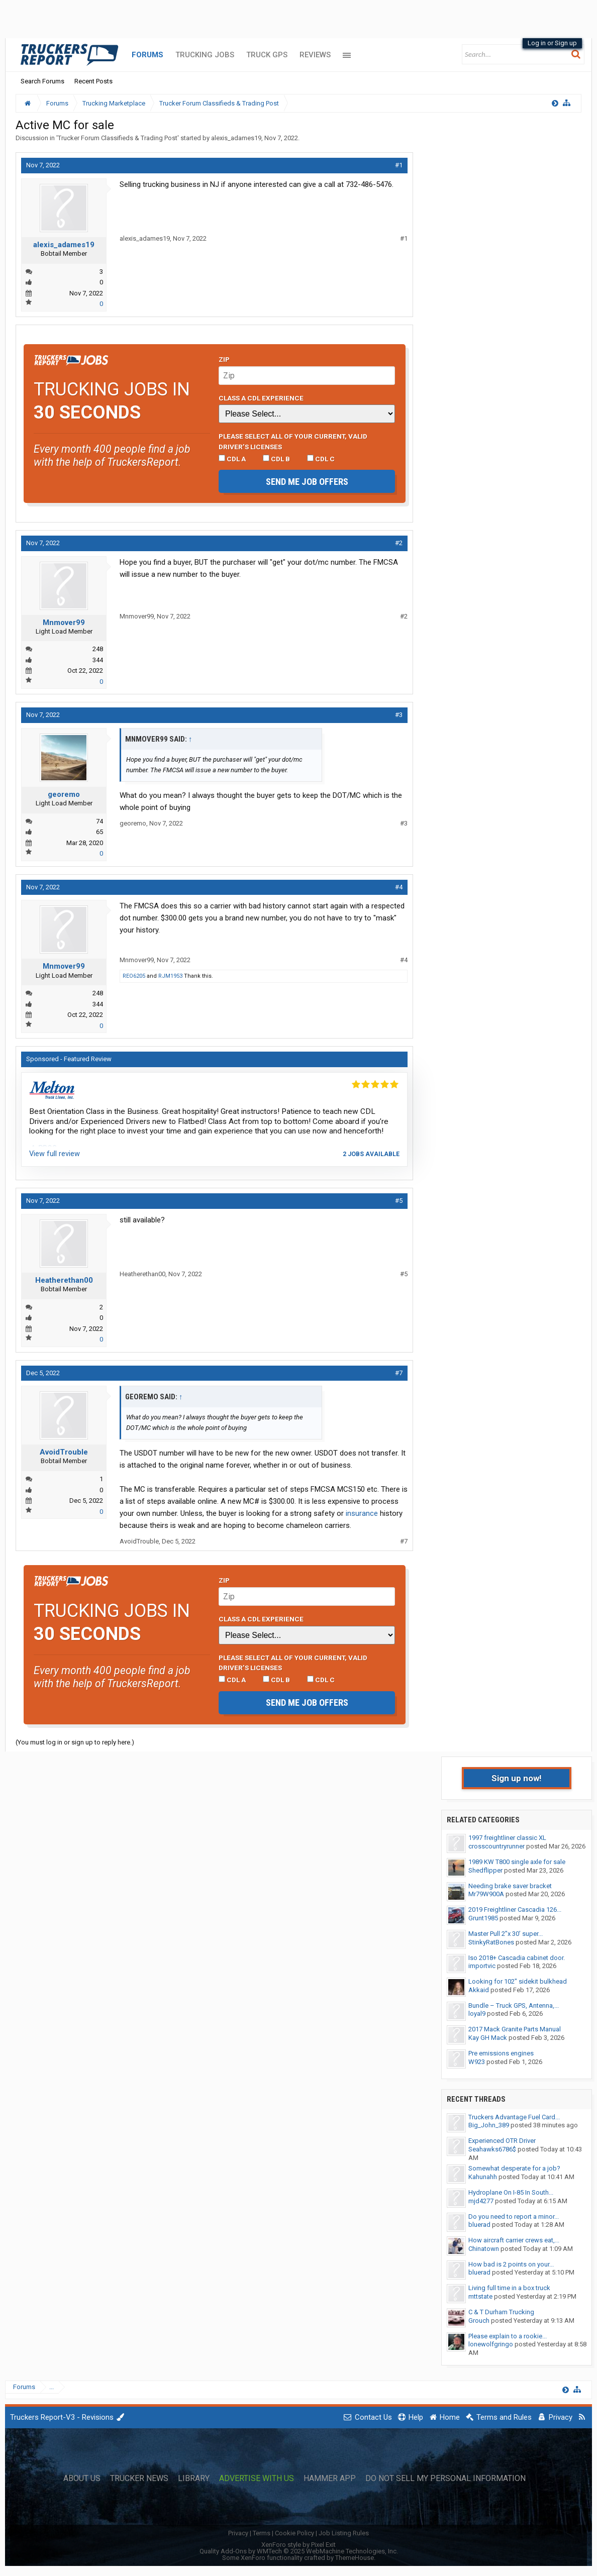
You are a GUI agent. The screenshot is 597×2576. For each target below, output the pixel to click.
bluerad (479, 2224)
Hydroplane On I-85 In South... (510, 2192)
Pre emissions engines (501, 2053)
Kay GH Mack (487, 2037)
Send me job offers (307, 481)
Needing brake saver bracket (510, 1886)
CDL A (232, 459)
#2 (399, 543)
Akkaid (478, 1990)
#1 (399, 165)
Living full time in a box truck (509, 2288)
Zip (224, 359)
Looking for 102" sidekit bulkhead (517, 1981)
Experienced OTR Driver (502, 2140)
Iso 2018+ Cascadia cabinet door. (516, 1958)
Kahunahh (482, 2177)
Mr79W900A (486, 1894)
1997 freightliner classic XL (507, 1837)
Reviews (315, 54)
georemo (64, 794)
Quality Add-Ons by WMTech (299, 2551)
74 (99, 821)
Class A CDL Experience (261, 398)
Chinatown (483, 2248)
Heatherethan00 (64, 1280)
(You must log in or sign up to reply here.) (75, 1742)
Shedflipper (485, 1870)
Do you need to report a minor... (513, 2216)
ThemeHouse (354, 2557)
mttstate (480, 2296)
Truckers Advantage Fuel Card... (514, 2117)
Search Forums (42, 81)
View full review (54, 1153)
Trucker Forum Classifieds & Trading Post (117, 138)
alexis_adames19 (236, 138)
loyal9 (476, 2013)
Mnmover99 (64, 622)
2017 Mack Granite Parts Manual (514, 2029)
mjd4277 (480, 2201)
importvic (481, 1966)
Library (194, 2479)
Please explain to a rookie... (507, 2336)
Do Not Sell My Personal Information (445, 2479)
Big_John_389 (488, 2125)
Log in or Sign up (552, 43)
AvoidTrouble (64, 1452)
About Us (82, 2479)
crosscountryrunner (496, 1846)
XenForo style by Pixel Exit (298, 2544)
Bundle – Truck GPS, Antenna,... (513, 2005)
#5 (399, 1200)
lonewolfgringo (490, 2344)
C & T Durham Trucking (501, 2312)
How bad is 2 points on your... (511, 2264)
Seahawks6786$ (492, 2149)
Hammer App (330, 2479)
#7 (399, 1373)
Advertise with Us (256, 2479)
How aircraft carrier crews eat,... (513, 2240)
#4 (399, 887)
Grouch (478, 2320)
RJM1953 (170, 976)
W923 (476, 2062)
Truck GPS (266, 54)
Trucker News (139, 2479)
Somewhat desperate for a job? (514, 2168)
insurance (362, 1513)
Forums (147, 54)
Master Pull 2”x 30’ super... (505, 1933)
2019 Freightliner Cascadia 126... (514, 1909)
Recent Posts (93, 81)
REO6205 (134, 976)
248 (97, 649)
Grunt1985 (483, 1918)
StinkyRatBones (491, 1942)
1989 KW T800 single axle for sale (516, 1862)
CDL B (276, 459)
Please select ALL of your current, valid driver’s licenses (293, 441)
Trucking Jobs (204, 54)
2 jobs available (371, 1154)
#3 (399, 714)
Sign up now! (516, 1778)
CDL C (321, 459)
